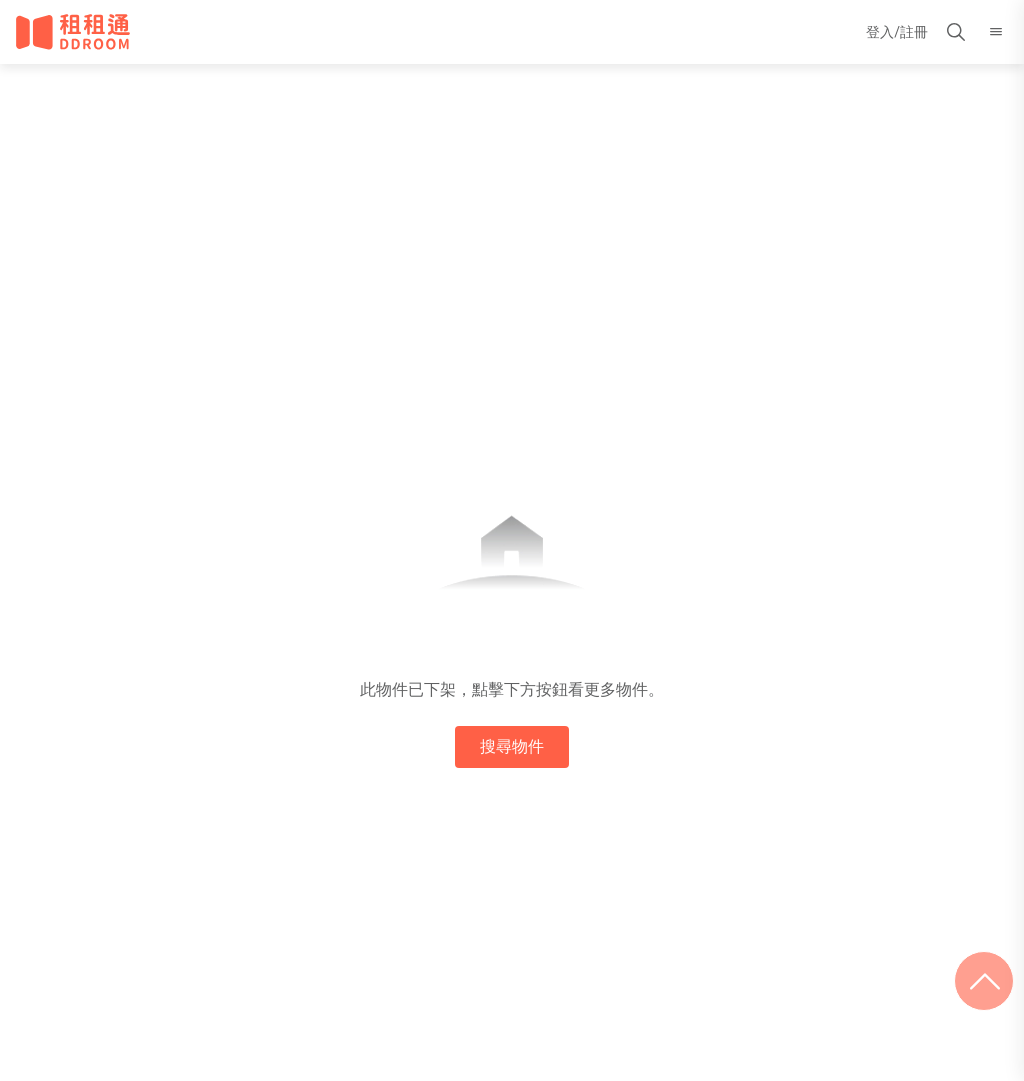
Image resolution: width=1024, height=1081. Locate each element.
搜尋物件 (512, 746)
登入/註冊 (897, 32)
